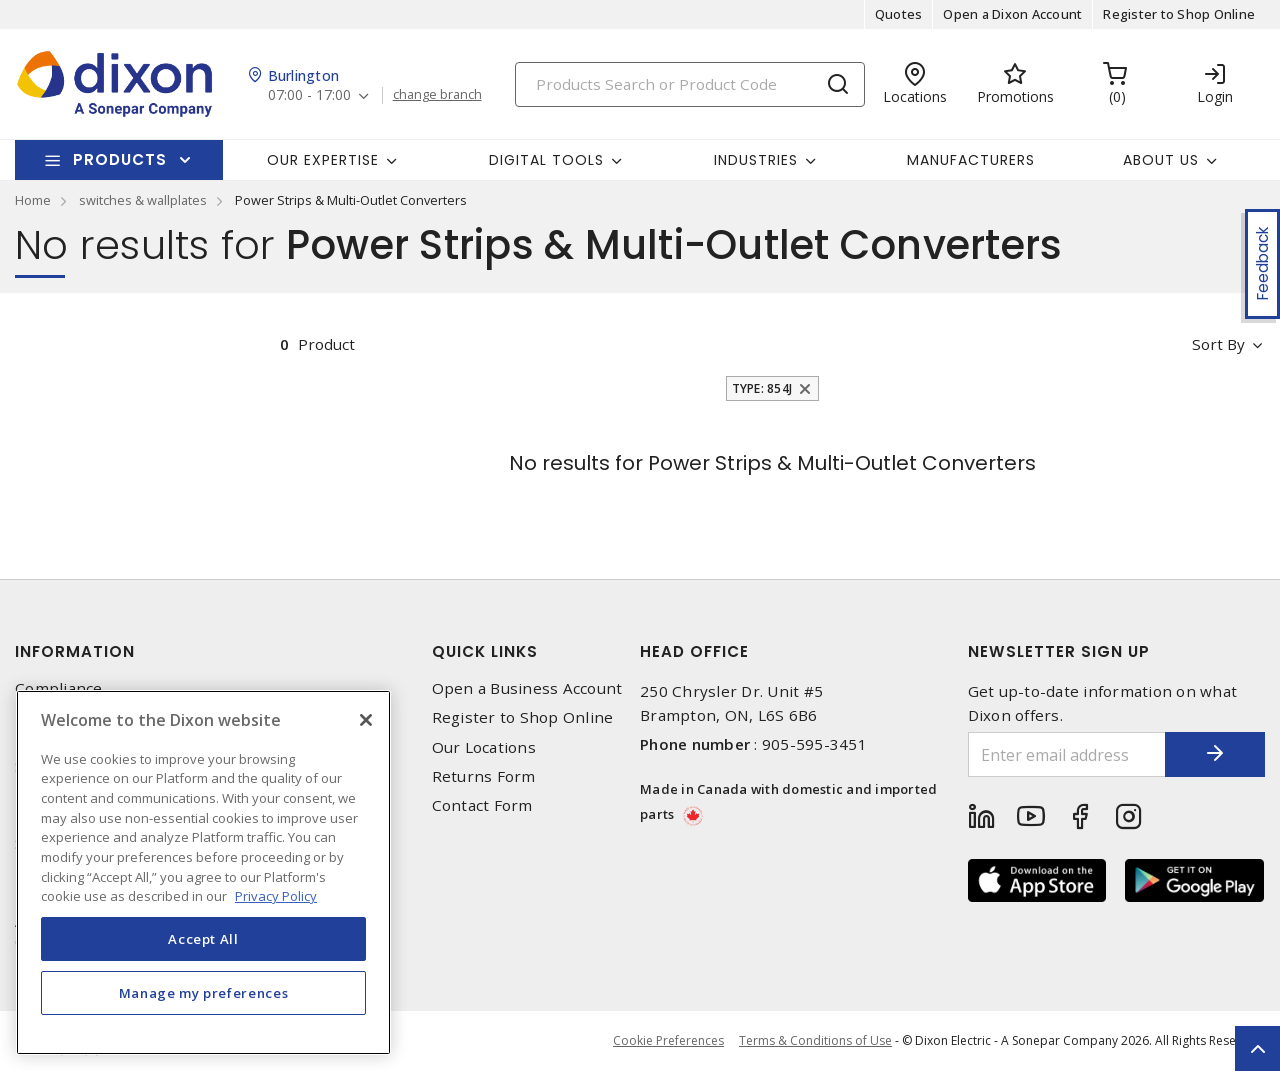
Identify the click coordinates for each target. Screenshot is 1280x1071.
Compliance (59, 688)
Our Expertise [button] (323, 160)
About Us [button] (1161, 160)
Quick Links (485, 651)
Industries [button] (756, 160)
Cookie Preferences (668, 1041)
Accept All (203, 939)
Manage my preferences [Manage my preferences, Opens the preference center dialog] (204, 993)
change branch (437, 95)
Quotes (899, 14)
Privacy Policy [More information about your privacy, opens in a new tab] (276, 896)
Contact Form (482, 805)
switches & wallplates (143, 200)
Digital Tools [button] (546, 160)
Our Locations (484, 747)
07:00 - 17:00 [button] (309, 95)
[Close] (366, 720)
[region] (203, 872)
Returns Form (484, 776)
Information (75, 651)
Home (33, 200)
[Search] (690, 84)
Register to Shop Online (1179, 14)
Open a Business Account (527, 688)
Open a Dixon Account (1012, 14)
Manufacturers (971, 160)
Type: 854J (762, 388)
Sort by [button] (1218, 344)
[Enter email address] (1067, 754)
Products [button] (120, 159)
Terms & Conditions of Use (815, 1040)
